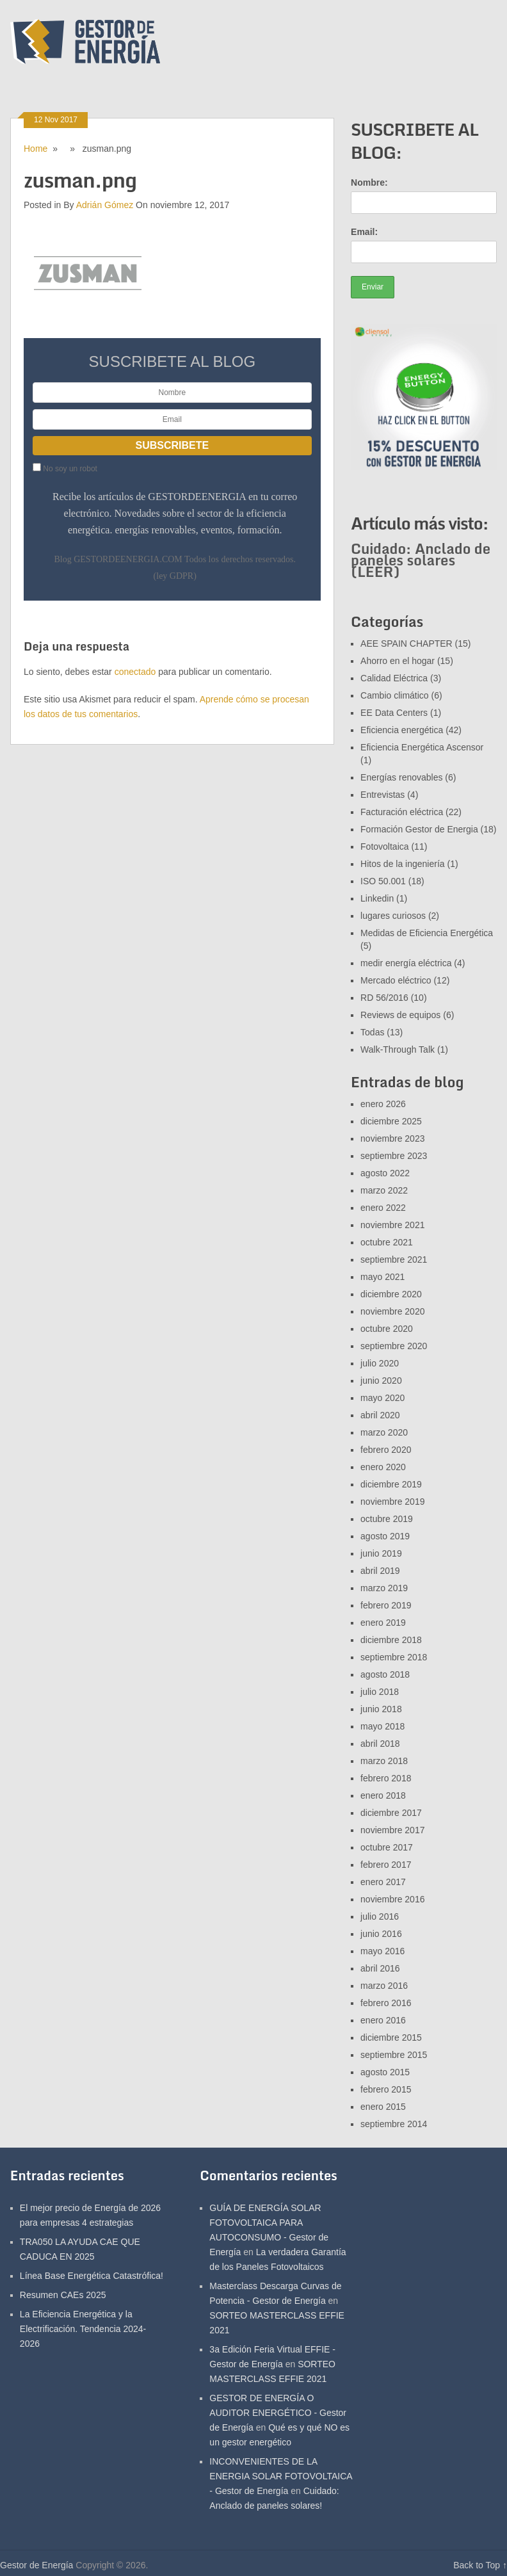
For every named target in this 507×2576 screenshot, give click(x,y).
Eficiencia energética (401, 730)
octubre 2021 (386, 1242)
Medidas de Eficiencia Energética (426, 933)
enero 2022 (383, 1208)
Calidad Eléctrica (394, 678)
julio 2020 (379, 1363)
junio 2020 (381, 1380)
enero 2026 (383, 1104)
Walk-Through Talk (397, 1049)
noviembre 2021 (392, 1225)
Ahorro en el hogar (397, 661)
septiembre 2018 (393, 1657)
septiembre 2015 (393, 2055)
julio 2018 (379, 1692)
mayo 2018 (382, 1726)
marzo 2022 (384, 1190)
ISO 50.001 (383, 881)
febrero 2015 (385, 2089)
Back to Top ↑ (480, 2565)
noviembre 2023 (392, 1138)
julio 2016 (379, 1916)
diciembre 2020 (391, 1294)
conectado (135, 672)
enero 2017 (383, 1882)
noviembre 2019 (392, 1501)
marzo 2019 (384, 1588)
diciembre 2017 (391, 1813)
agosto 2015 (385, 2072)
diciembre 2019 (391, 1484)
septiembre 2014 (393, 2124)
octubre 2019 (386, 1519)
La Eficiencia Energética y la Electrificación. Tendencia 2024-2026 (83, 2329)
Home (35, 148)
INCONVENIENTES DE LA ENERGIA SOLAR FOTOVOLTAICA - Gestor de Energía (280, 2476)
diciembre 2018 (391, 1640)
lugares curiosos (393, 916)
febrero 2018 (385, 1778)
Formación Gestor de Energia (419, 829)
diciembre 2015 (391, 2037)
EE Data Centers (394, 713)
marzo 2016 (384, 1986)
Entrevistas (382, 795)
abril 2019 (380, 1571)
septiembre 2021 (393, 1259)
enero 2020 (383, 1467)
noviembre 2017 (392, 1830)
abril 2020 (380, 1415)
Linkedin (377, 898)
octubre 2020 (386, 1329)
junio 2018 (381, 1709)
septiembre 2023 (393, 1156)
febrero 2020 (385, 1450)
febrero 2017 (385, 1864)
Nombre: (369, 182)
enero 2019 (383, 1622)
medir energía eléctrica (405, 963)
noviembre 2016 (392, 1899)
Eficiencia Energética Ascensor (421, 747)
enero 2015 (383, 2107)
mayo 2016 (382, 1951)
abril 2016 (380, 1968)
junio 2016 (381, 1934)
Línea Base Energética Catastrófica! (91, 2276)
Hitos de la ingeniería (402, 864)
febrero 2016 (385, 2003)
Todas (372, 1032)
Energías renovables (401, 777)
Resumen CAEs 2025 (63, 2295)
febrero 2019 (385, 1605)
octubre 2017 (386, 1847)
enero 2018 (383, 1795)
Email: (364, 232)
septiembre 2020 (393, 1346)
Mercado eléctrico (395, 980)
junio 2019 (381, 1553)
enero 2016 (383, 2020)
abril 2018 (380, 1743)
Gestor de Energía (36, 2565)
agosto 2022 (385, 1173)
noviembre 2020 (392, 1311)
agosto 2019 (385, 1536)
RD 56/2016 (384, 997)
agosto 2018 (385, 1674)
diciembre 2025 (391, 1121)
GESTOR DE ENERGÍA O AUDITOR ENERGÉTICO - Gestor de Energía (277, 2413)
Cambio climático (394, 695)
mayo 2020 (382, 1398)
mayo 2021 (382, 1277)
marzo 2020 (384, 1432)
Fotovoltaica (384, 846)
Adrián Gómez (104, 205)
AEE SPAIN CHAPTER (406, 643)
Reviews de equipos (400, 1015)
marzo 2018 (384, 1761)
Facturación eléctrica (401, 812)
